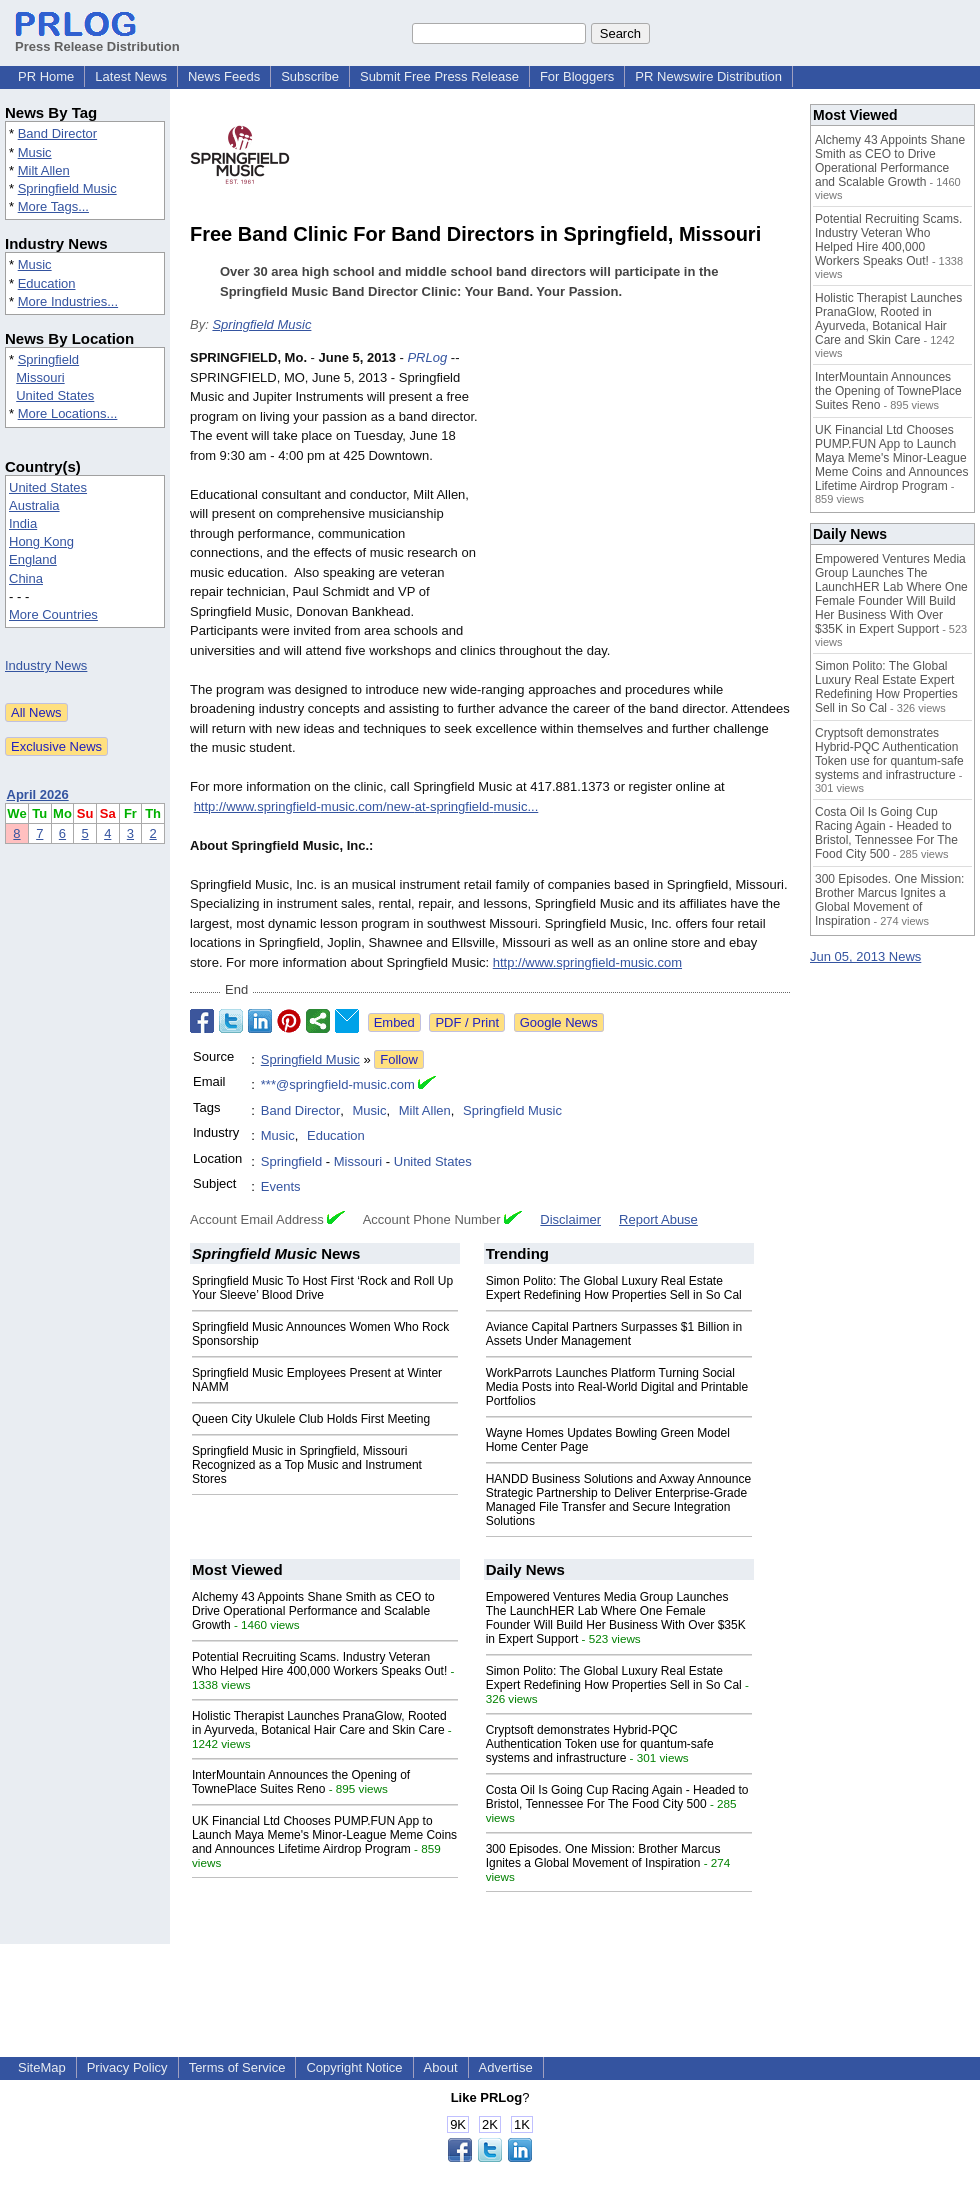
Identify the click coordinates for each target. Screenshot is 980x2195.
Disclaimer (570, 1219)
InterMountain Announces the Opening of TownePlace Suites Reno (301, 1782)
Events (281, 1186)
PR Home (46, 76)
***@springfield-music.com (338, 1084)
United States (55, 395)
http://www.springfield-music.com (587, 962)
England (33, 559)
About (441, 2067)
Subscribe (310, 76)
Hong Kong (41, 541)
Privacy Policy (127, 2067)
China (26, 578)
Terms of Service (237, 2067)
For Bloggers (577, 76)
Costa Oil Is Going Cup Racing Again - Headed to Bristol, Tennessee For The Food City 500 (617, 1797)
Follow (399, 1059)
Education (47, 283)
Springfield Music (67, 188)
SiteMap (42, 2067)
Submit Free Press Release (439, 76)
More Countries (53, 614)
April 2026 (38, 794)
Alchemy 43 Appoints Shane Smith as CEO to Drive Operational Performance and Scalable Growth (313, 1611)
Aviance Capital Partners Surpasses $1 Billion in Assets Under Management (614, 1334)
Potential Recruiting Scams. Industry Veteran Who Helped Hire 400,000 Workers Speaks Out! (319, 1664)
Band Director (57, 133)
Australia (34, 505)
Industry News (46, 665)
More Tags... (53, 206)
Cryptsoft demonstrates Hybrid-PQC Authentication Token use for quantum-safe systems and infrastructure (600, 1744)
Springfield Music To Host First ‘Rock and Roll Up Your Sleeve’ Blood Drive (322, 1288)
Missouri (40, 377)
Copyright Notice (354, 2067)
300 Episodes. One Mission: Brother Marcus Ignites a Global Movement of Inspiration (603, 1856)
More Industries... (68, 301)
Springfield (48, 359)
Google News (559, 1022)
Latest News (131, 76)
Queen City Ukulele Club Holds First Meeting (311, 1419)
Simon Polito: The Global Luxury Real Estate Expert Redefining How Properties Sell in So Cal (614, 1288)
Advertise (506, 2067)
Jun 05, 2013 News (865, 956)
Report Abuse (658, 1219)
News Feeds (224, 76)
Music (35, 152)
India (23, 523)
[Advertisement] (640, 495)
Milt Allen (44, 170)
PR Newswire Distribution (708, 76)
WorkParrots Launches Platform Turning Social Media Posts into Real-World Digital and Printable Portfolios (617, 1387)
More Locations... (68, 413)
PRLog (427, 357)
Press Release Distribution (97, 39)
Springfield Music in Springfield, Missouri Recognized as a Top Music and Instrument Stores (307, 1465)
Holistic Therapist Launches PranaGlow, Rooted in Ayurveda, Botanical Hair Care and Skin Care (319, 1723)
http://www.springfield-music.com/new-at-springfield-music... (366, 806)
